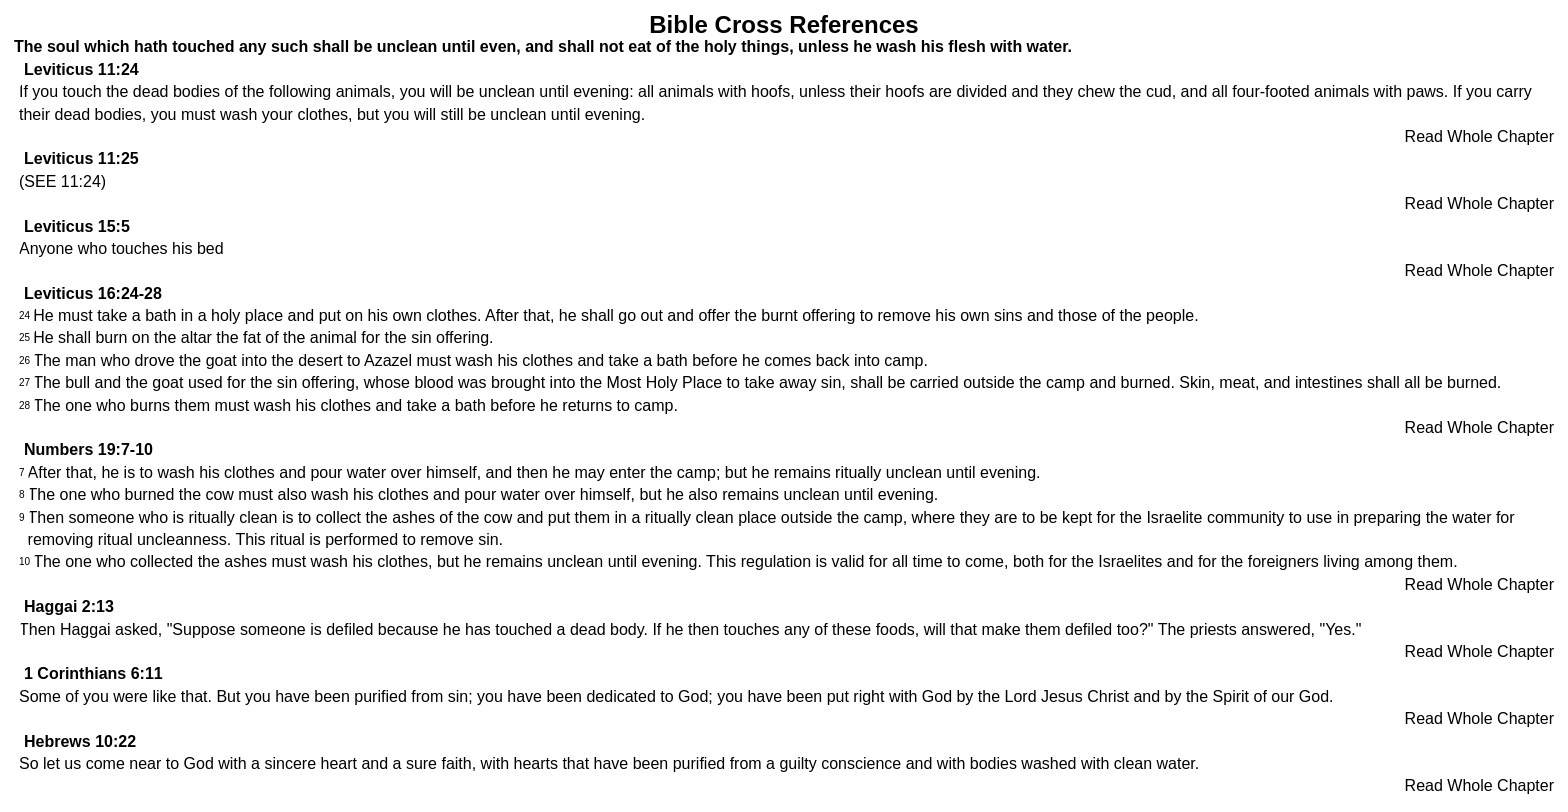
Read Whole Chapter (1479, 136)
